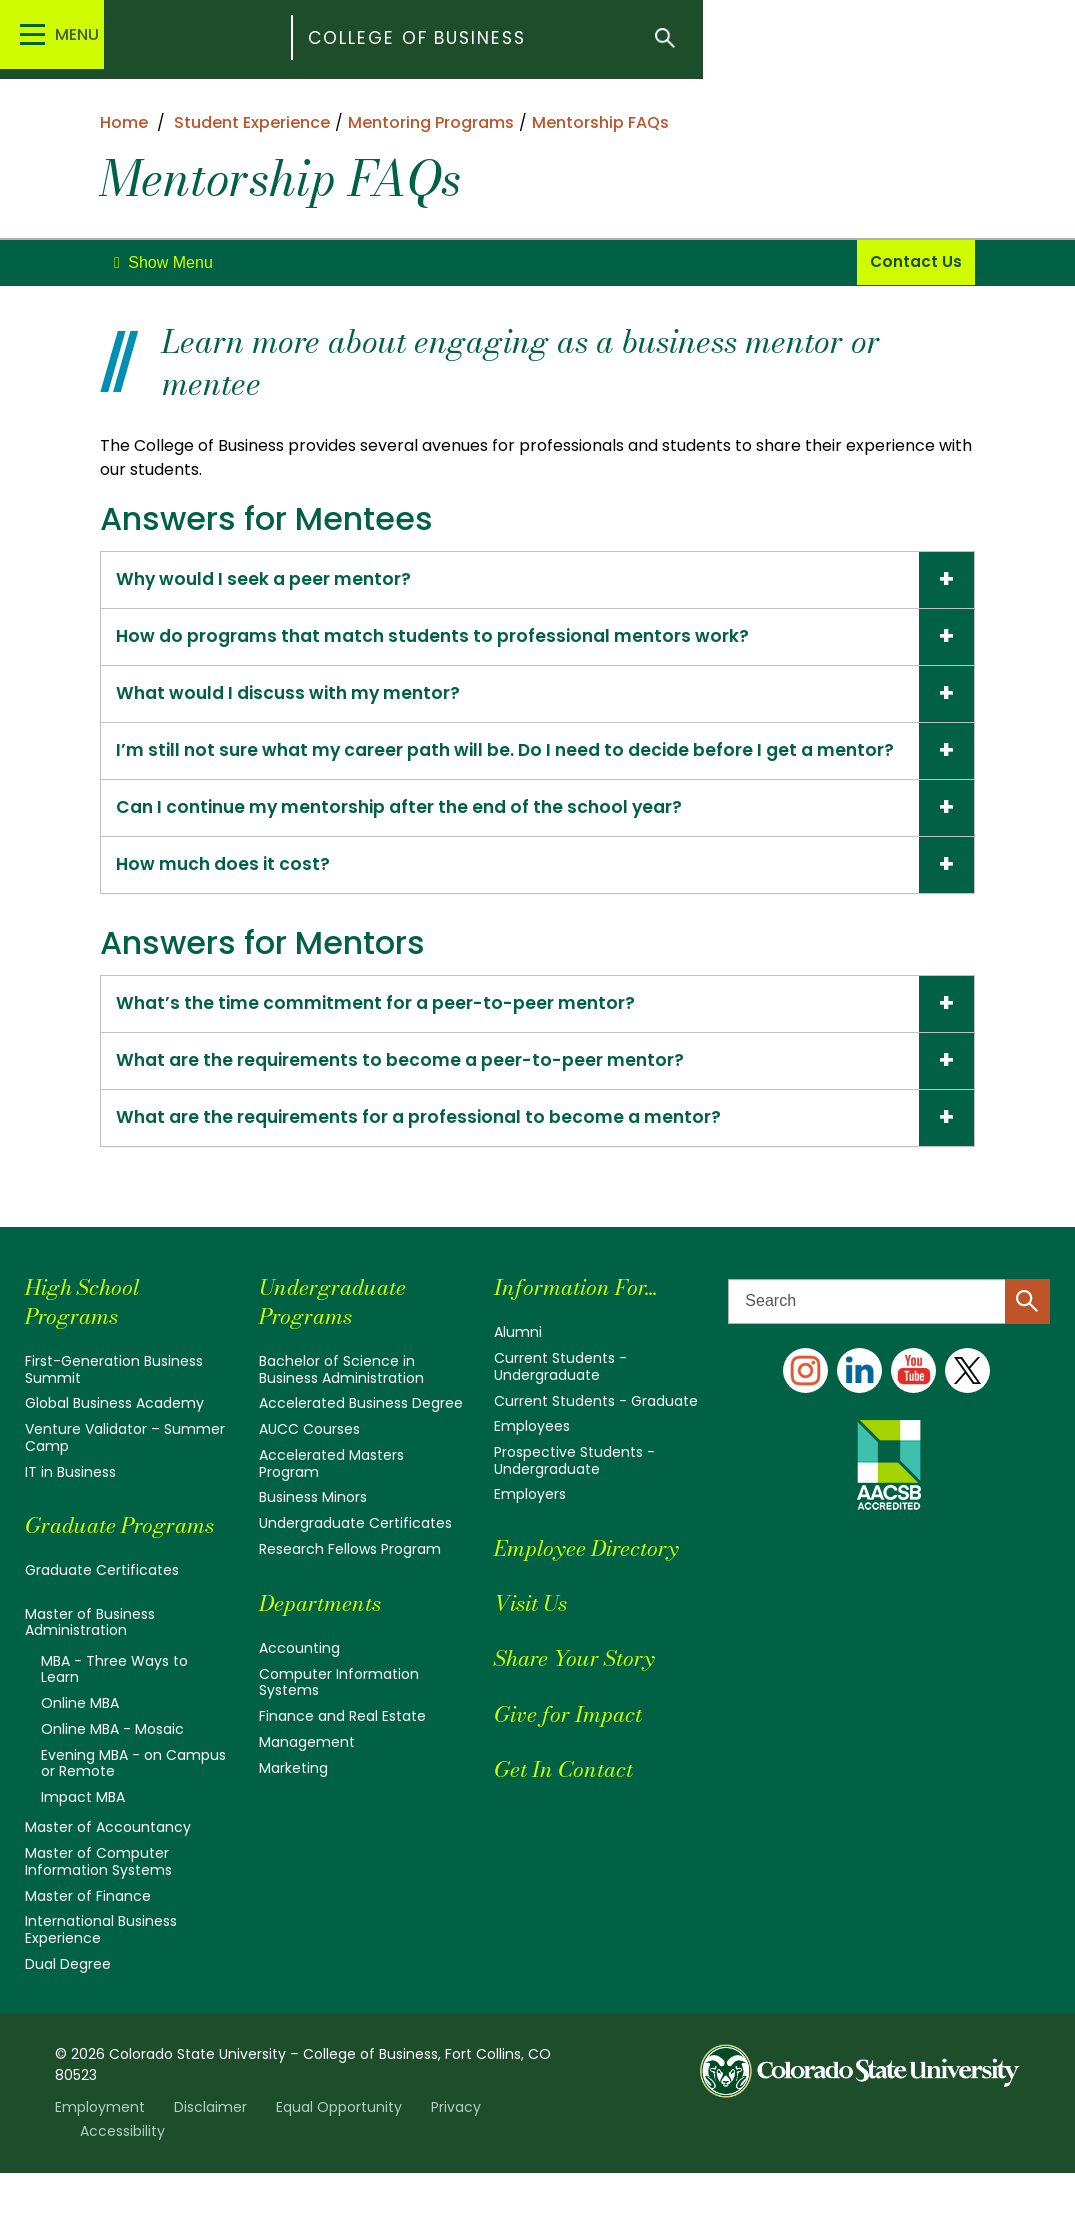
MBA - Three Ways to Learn (114, 1731)
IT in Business (70, 1506)
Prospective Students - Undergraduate (574, 1495)
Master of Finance (88, 1955)
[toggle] (163, 263)
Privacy (456, 2166)
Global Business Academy (114, 1439)
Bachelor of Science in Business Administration (341, 1406)
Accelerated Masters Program (331, 1498)
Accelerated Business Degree (361, 1439)
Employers (530, 1529)
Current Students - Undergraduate (560, 1402)
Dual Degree (68, 2022)
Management (307, 1774)
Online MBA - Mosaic (112, 1790)
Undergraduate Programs (339, 1338)
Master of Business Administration (90, 1685)
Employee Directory (596, 1581)
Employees (532, 1462)
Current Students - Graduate (596, 1436)
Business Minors (313, 1532)
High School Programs (87, 1338)
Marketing (293, 1800)
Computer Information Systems (339, 1715)
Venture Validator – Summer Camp (125, 1473)
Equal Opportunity (339, 2166)
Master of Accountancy (108, 1888)
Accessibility (122, 2190)
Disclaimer (210, 2166)
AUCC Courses (309, 1465)
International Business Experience (101, 1989)
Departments (326, 1635)
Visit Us (535, 1636)
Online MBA (80, 1765)
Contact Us (916, 262)
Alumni (518, 1369)
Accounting (299, 1681)
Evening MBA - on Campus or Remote (133, 1824)
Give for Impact (575, 1746)
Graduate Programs (76, 1573)
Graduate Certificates (102, 1633)
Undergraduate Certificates (355, 1557)
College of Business (510, 39)
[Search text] (889, 1337)
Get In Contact (570, 1802)
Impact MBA (83, 1857)
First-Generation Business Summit (114, 1406)
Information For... (584, 1323)
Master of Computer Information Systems (98, 1921)
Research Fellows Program (350, 1583)
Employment (100, 2166)
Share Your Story (582, 1691)
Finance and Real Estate (342, 1749)
